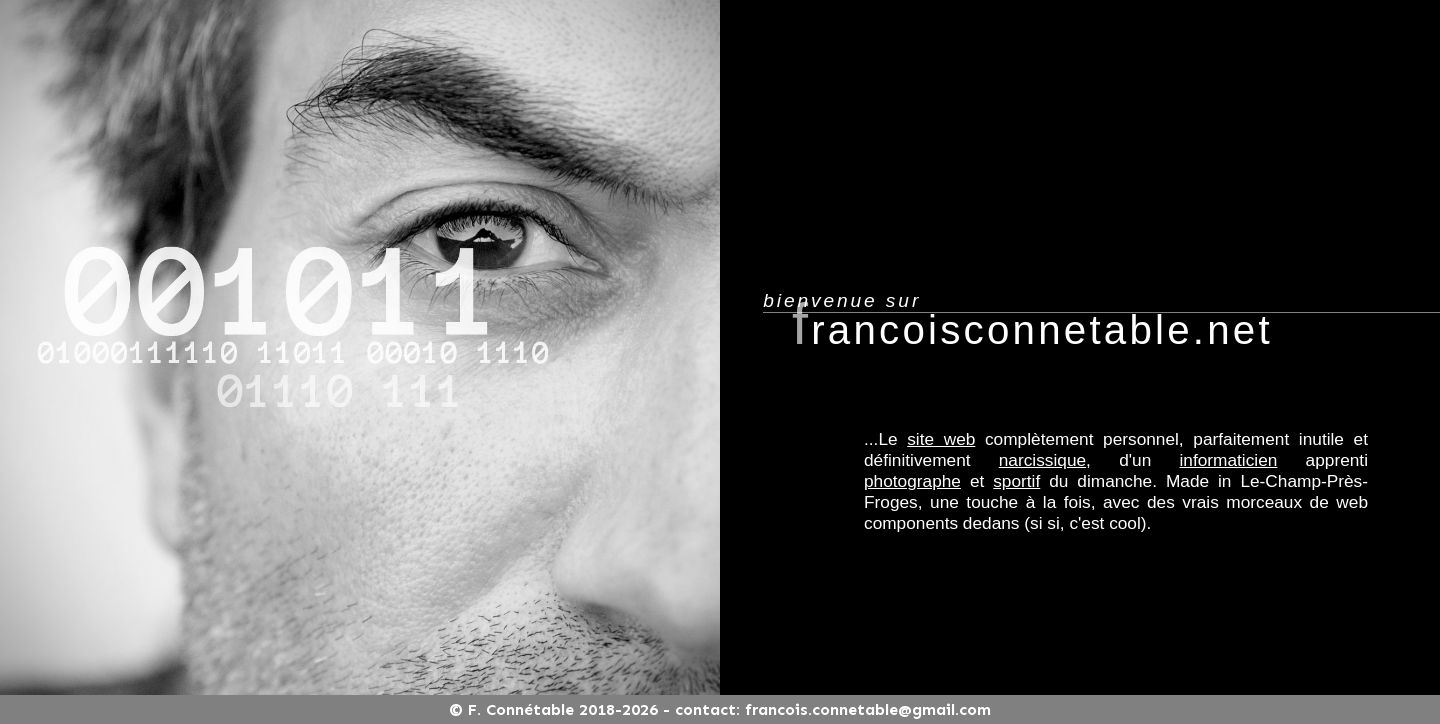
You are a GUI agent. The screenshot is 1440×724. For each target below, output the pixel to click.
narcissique (1042, 460)
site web (941, 439)
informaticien (1228, 460)
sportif (1016, 481)
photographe (912, 481)
